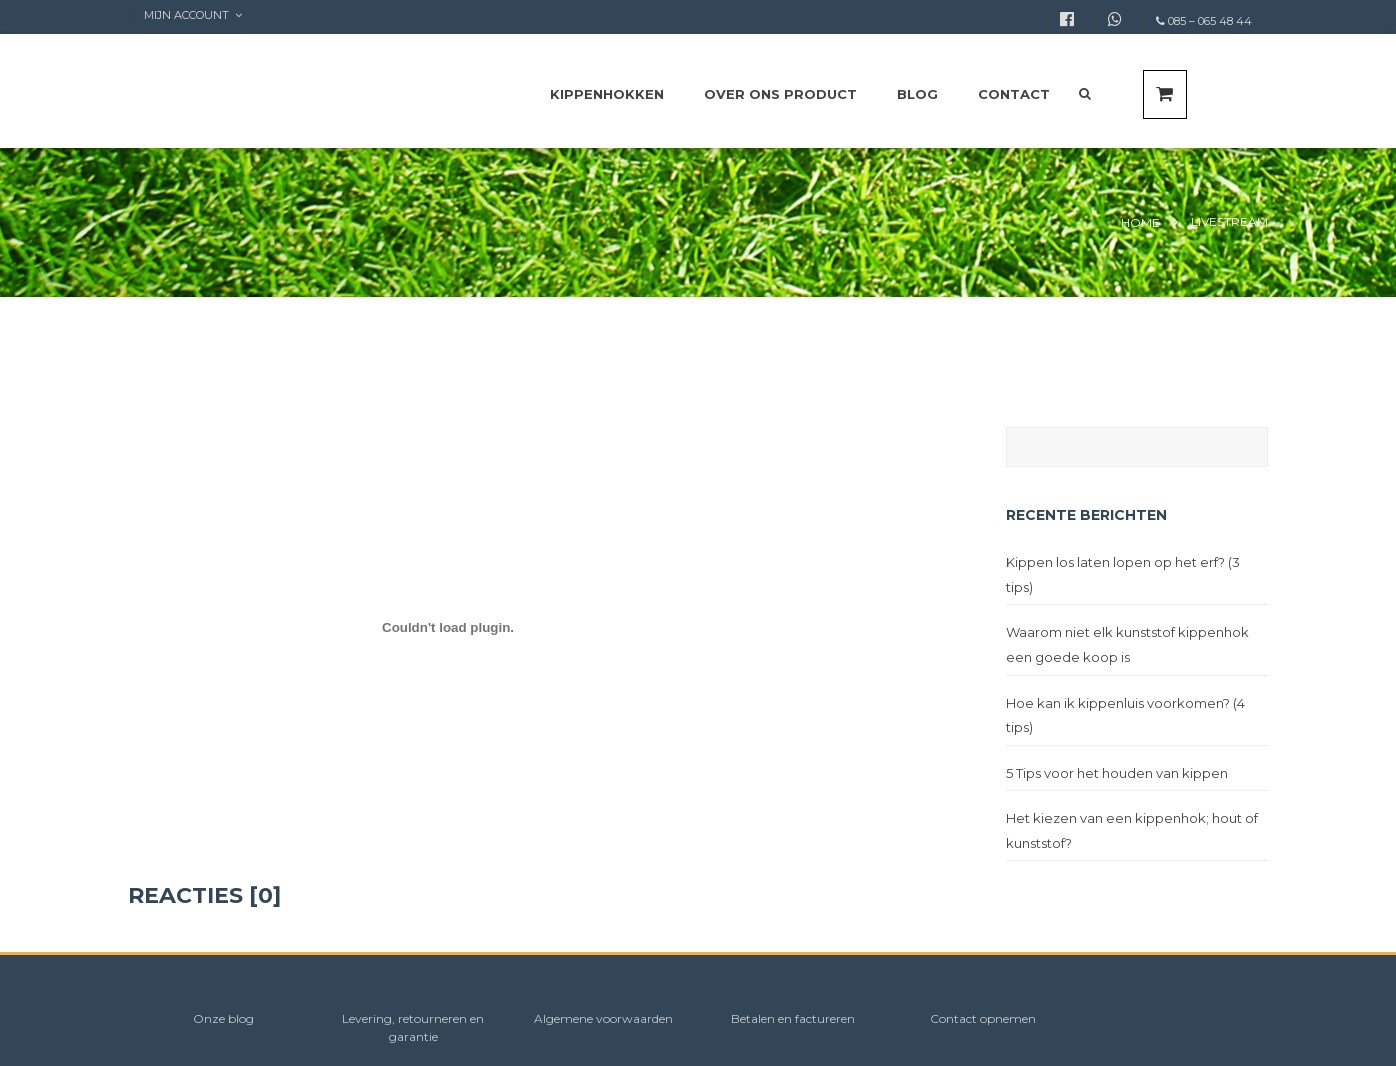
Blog (917, 94)
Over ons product (780, 94)
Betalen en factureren (793, 1018)
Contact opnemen (983, 1018)
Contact (1014, 94)
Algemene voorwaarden (603, 1018)
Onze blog (223, 1018)
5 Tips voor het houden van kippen (1117, 773)
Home (1140, 222)
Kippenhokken (607, 94)
